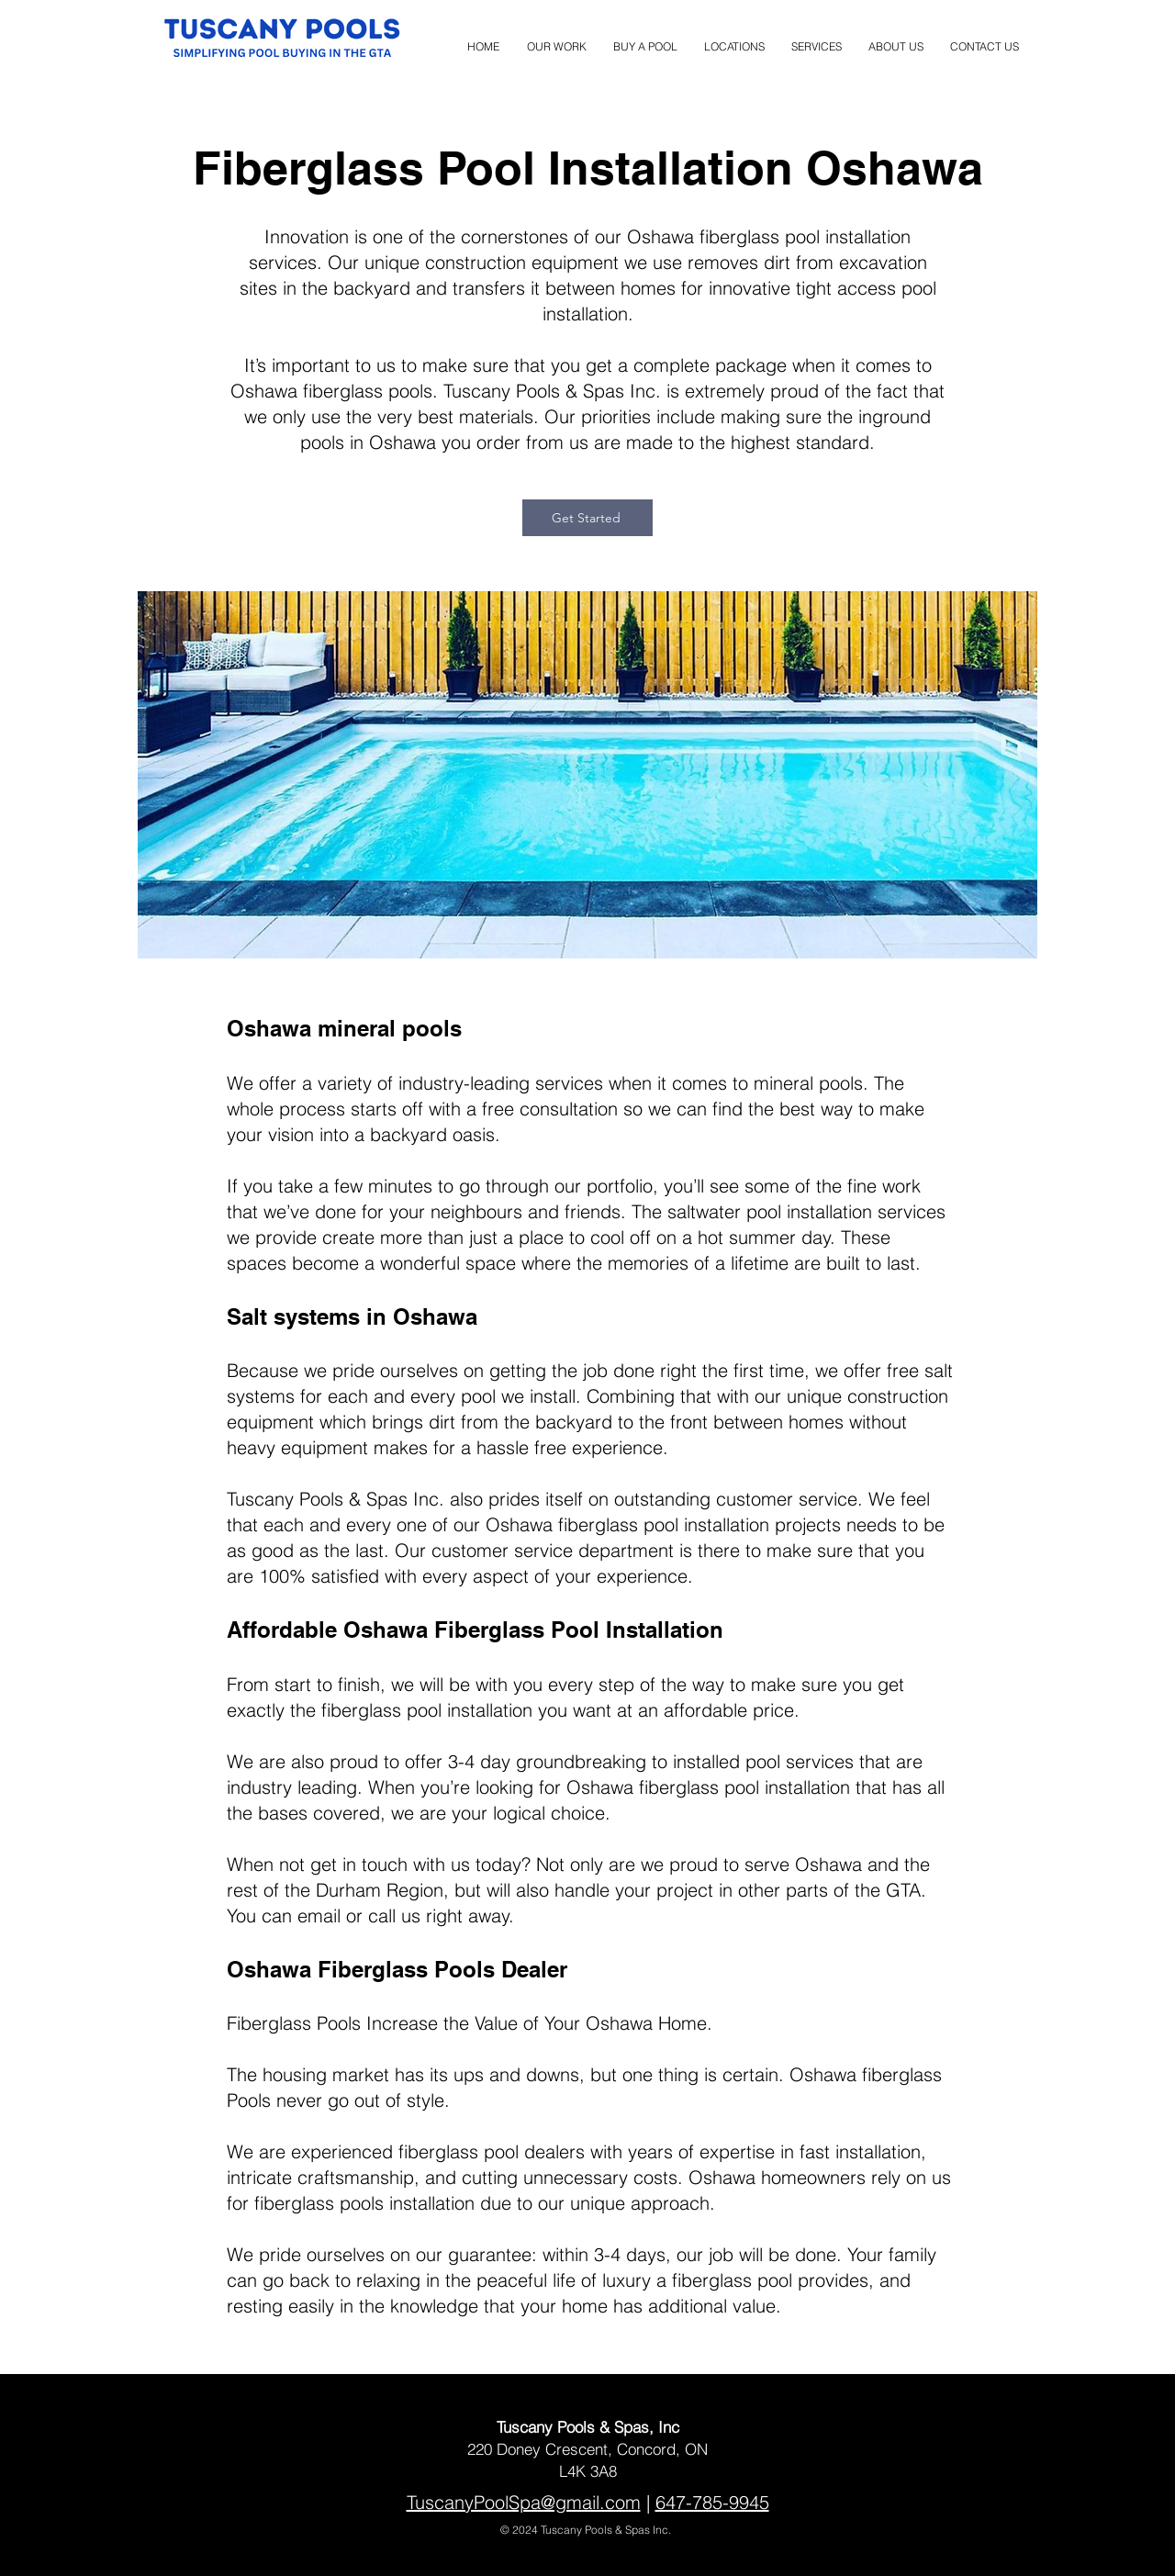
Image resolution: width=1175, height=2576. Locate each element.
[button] (734, 38)
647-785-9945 (712, 2502)
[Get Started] (587, 517)
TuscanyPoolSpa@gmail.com (524, 2502)
